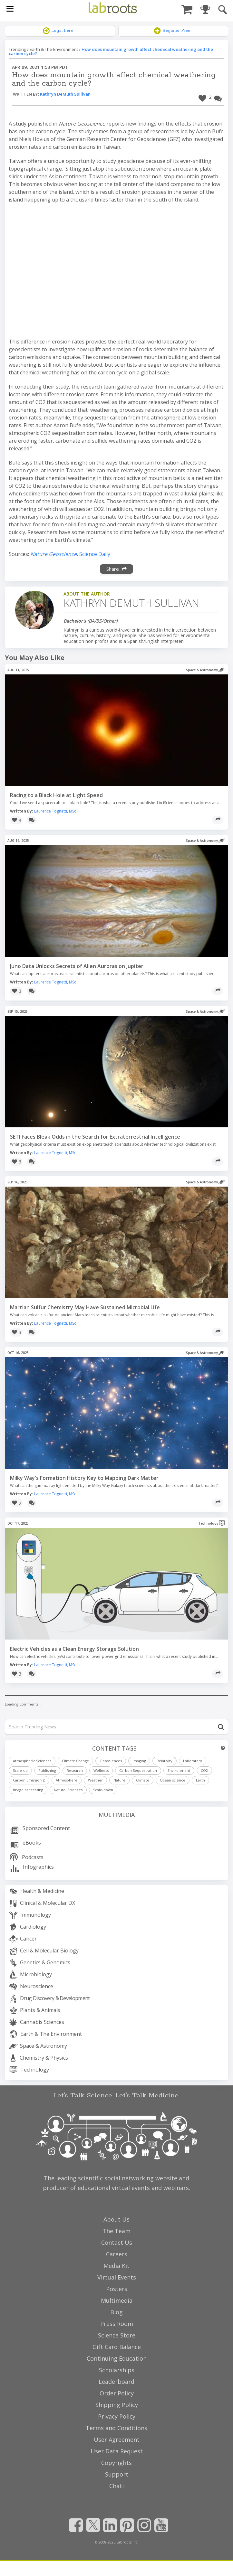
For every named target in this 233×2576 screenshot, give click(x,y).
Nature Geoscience (53, 554)
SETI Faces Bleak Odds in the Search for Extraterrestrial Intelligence (95, 1136)
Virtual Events (116, 2277)
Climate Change (75, 1760)
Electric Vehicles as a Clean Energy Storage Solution (74, 1649)
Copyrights (116, 2463)
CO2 (204, 1770)
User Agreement (117, 2439)
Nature (119, 1780)
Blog (116, 2312)
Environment (179, 1770)
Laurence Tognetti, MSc (55, 811)
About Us (116, 2219)
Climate (142, 1780)
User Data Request (117, 2451)
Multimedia (117, 1815)
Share (116, 569)
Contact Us (116, 2242)
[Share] (217, 820)
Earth (200, 1780)
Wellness (101, 1770)
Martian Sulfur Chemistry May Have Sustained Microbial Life (85, 1307)
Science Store (116, 2335)
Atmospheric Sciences (32, 1760)
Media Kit (116, 2266)
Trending (17, 49)
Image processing (28, 1789)
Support (116, 2474)
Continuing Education (117, 2358)
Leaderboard (116, 2381)
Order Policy (117, 2393)
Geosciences (111, 1760)
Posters (116, 2289)
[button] (205, 97)
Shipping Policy (116, 2405)
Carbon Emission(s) (29, 1780)
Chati (116, 2486)
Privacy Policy (116, 2416)
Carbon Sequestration (138, 1770)
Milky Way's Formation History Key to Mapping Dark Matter (84, 1478)
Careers (116, 2254)
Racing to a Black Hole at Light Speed (56, 795)
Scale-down (103, 1789)
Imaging (139, 1760)
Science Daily (94, 554)
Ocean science (172, 1780)
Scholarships (116, 2370)
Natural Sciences (68, 1789)
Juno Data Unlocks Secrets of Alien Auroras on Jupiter (76, 966)
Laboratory (192, 1760)
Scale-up (20, 1770)
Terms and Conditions (116, 2428)
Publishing (47, 1770)
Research (75, 1770)
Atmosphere (66, 1780)
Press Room (116, 2324)
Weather (95, 1780)
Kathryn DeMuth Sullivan (65, 94)
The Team (116, 2231)
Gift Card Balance (116, 2347)
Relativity (164, 1760)
